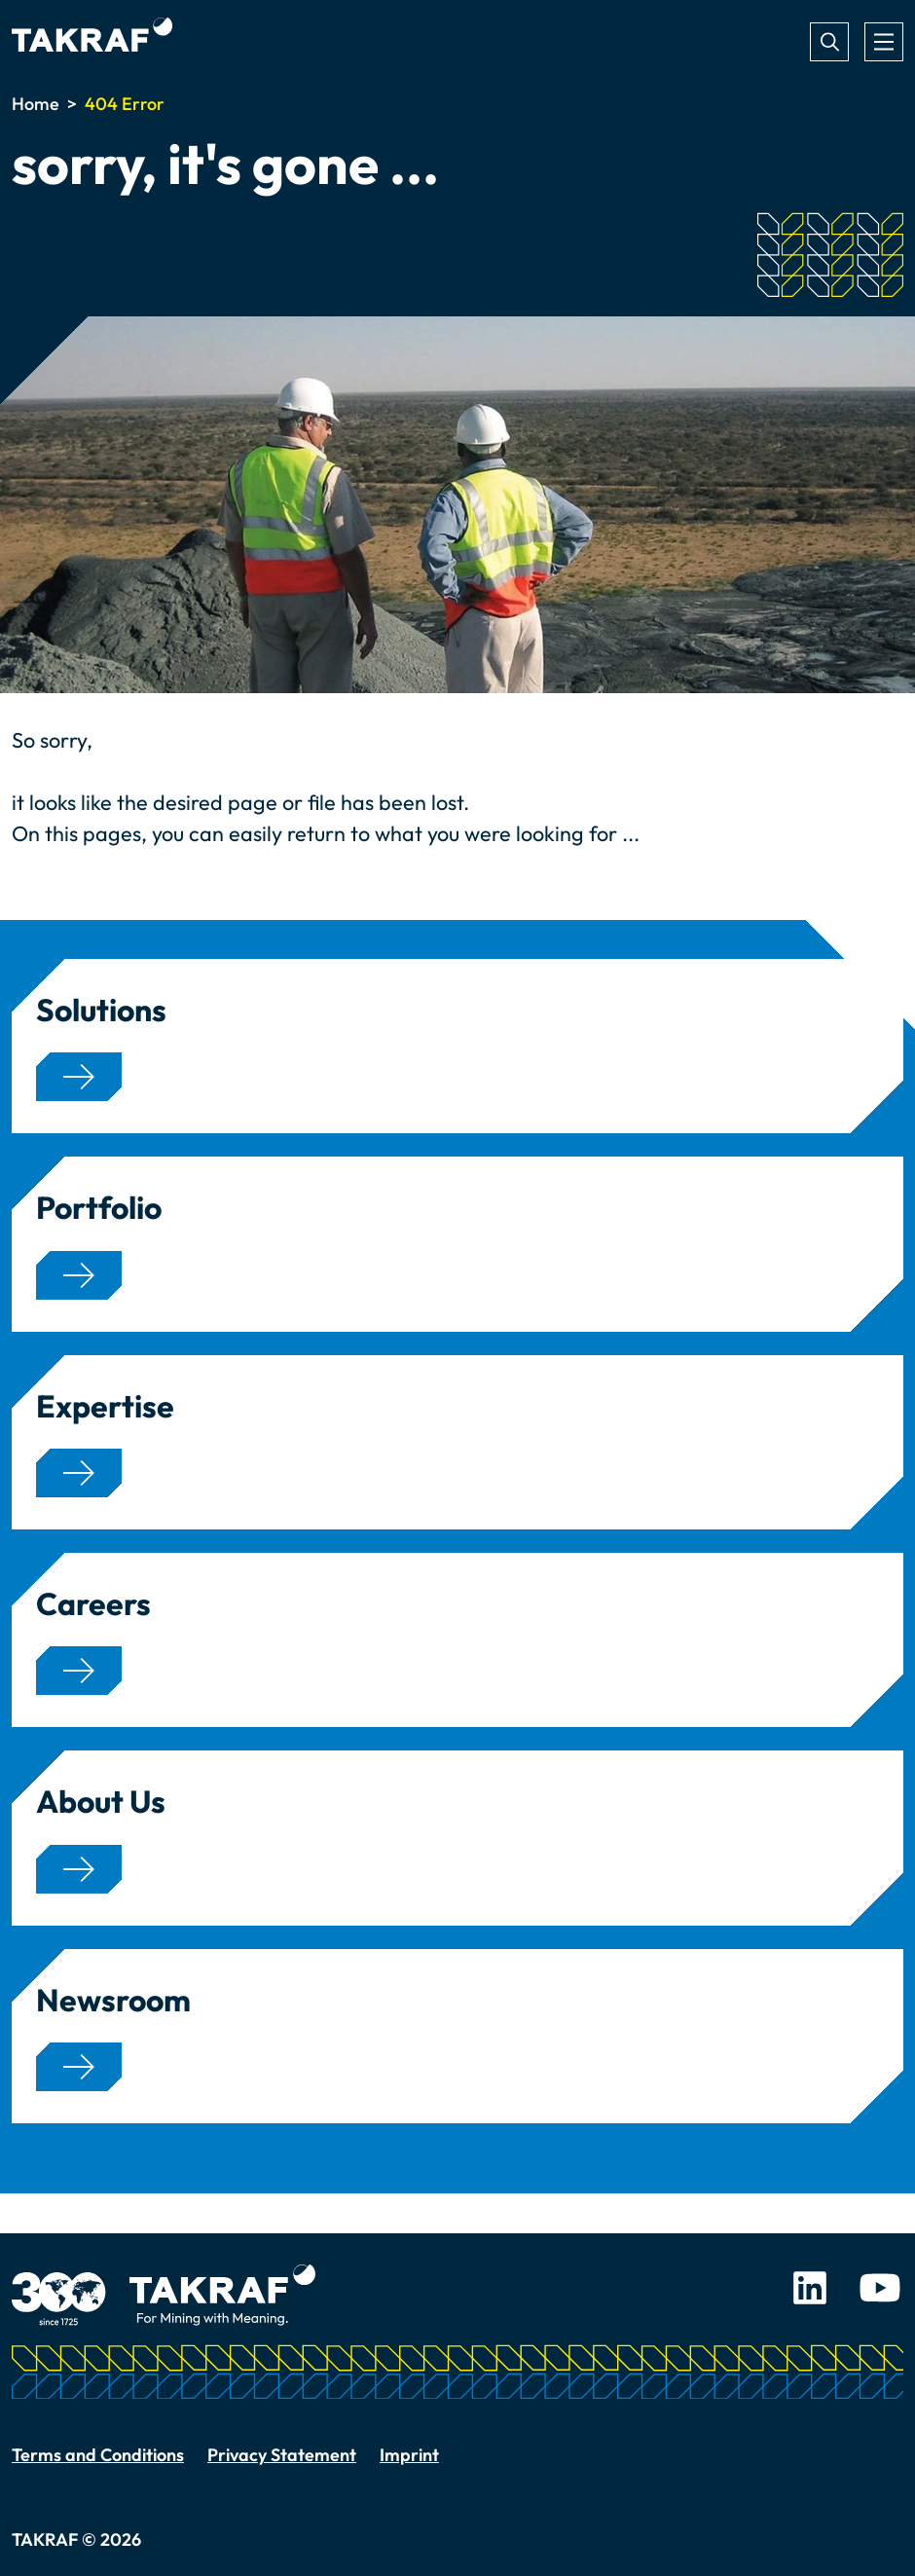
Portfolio (99, 1207)
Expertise (105, 1405)
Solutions (101, 1009)
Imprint (409, 2455)
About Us (100, 1801)
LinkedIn (810, 2287)
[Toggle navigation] (883, 41)
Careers (93, 1603)
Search (829, 41)
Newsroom (113, 1999)
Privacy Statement (281, 2455)
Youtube (880, 2287)
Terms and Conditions (98, 2455)
